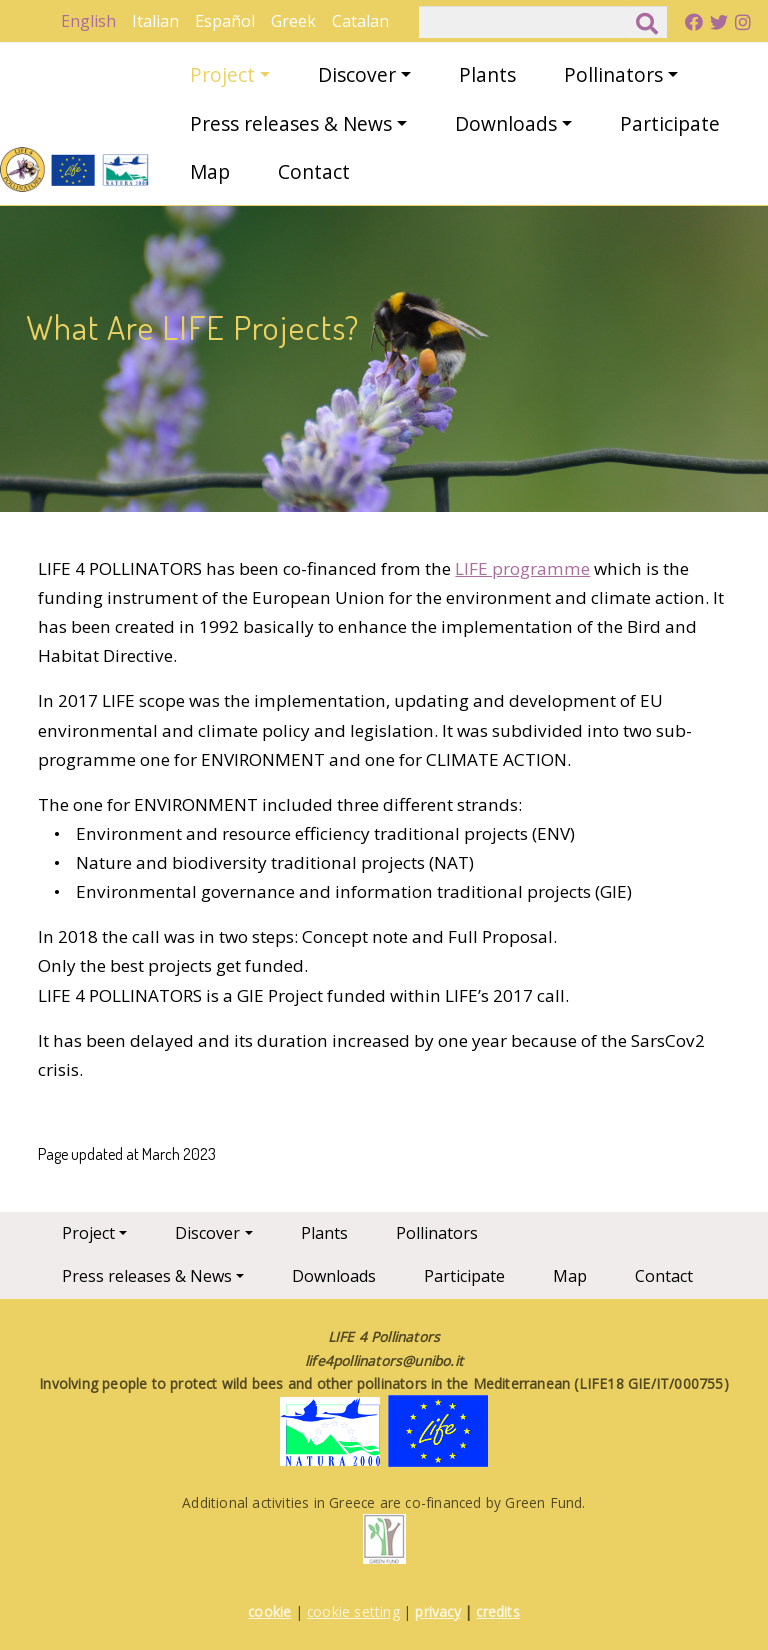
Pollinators (613, 74)
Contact (314, 171)
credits (497, 1611)
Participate (670, 123)
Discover (357, 74)
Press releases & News (291, 123)
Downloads (506, 123)
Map (210, 171)
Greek (293, 21)
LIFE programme (522, 568)
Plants (487, 74)
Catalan (360, 21)
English (88, 21)
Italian (155, 21)
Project (222, 74)
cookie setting (353, 1611)
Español (225, 21)
